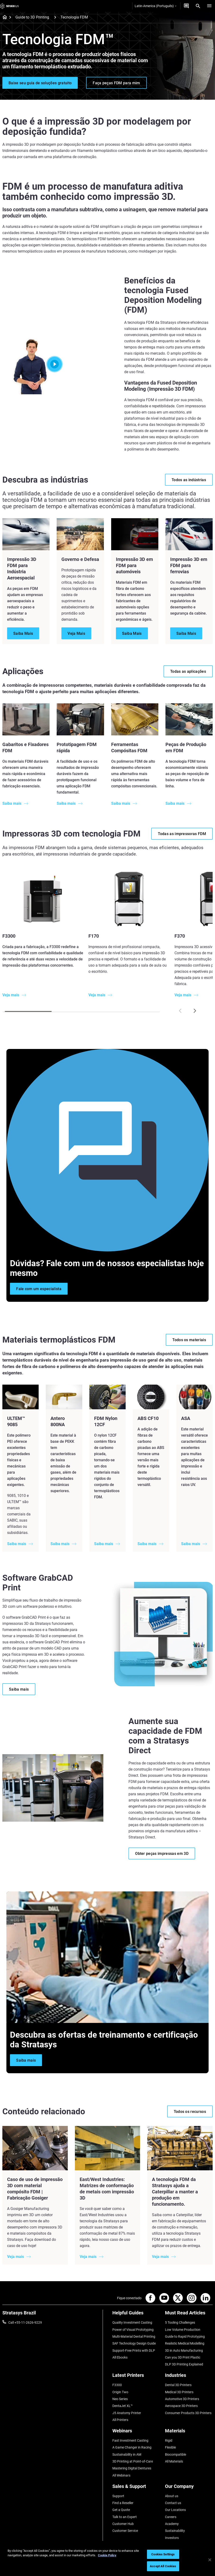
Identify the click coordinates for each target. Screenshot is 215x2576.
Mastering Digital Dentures (131, 2468)
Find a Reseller (122, 2503)
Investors (172, 2538)
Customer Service (125, 2531)
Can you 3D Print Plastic (182, 2357)
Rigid (168, 2440)
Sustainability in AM (126, 2454)
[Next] (194, 1011)
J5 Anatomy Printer (126, 2413)
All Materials (174, 2461)
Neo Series (120, 2399)
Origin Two (120, 2392)
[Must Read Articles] (189, 2314)
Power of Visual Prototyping (133, 2330)
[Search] (198, 6)
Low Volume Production (182, 2330)
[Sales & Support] (136, 2488)
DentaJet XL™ (122, 2406)
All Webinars (121, 2475)
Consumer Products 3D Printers (188, 2413)
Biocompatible (175, 2454)
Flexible (170, 2447)
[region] (107, 2560)
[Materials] (189, 2432)
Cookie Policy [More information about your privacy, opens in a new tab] (107, 2555)
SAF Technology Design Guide (134, 2343)
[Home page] (3, 17)
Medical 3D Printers (179, 2392)
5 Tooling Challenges (180, 2322)
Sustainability (175, 2531)
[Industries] (189, 2377)
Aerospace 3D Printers (181, 2406)
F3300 (117, 2385)
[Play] (56, 364)
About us (171, 2496)
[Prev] (180, 1011)
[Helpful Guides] (136, 2314)
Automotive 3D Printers (182, 2399)
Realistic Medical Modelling (184, 2343)
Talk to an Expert (124, 2517)
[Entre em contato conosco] (186, 6)
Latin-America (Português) (155, 6)
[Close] (210, 2560)
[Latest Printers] (136, 2377)
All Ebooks (120, 2357)
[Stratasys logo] (9, 6)
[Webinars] (136, 2432)
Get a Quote (121, 2510)
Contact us (173, 2503)
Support (118, 2496)
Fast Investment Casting (130, 2440)
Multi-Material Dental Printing (133, 2336)
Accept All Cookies (163, 2566)
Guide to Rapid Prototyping (185, 2336)
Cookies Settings (163, 2554)
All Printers (120, 2420)
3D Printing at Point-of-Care (132, 2461)
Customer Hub (123, 2524)
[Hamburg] (209, 6)
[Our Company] (189, 2488)
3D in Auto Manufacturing (184, 2350)
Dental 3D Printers (178, 2385)
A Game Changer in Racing (131, 2447)
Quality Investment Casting (132, 2322)
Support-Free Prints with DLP (133, 2350)
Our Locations (175, 2510)
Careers (170, 2517)
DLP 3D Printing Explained (184, 2364)
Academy (172, 2524)
